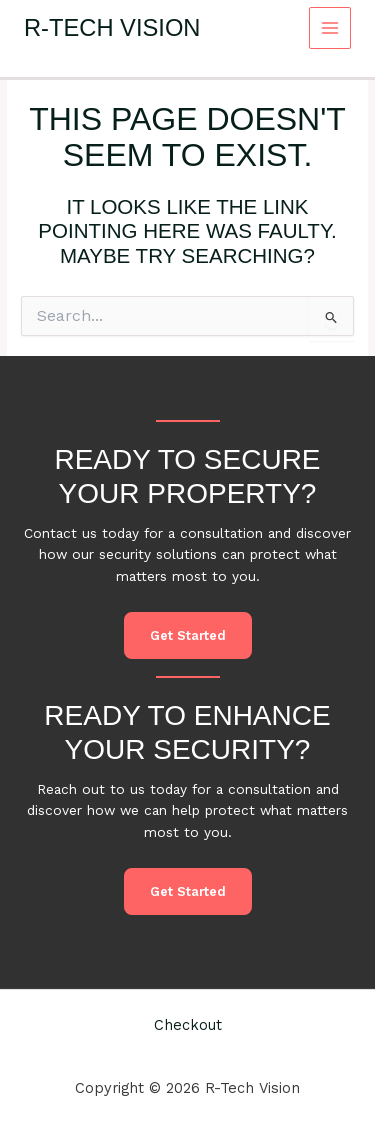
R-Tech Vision (112, 28)
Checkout (188, 1025)
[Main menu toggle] (330, 28)
